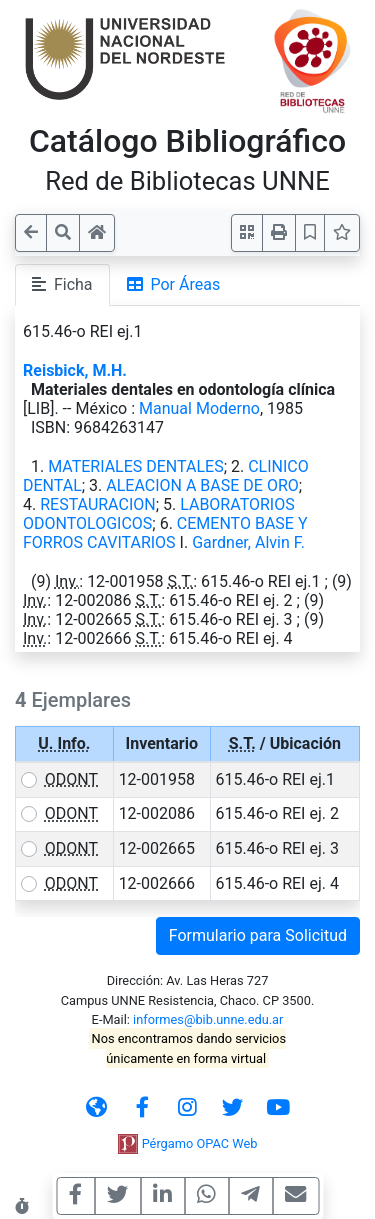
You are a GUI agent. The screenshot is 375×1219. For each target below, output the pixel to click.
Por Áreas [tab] (174, 284)
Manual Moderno (199, 408)
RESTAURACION (97, 504)
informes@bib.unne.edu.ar (208, 1019)
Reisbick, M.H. (75, 370)
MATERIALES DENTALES (136, 466)
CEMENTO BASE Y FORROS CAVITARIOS (165, 533)
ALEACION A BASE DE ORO (202, 485)
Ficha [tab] (62, 284)
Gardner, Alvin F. (248, 542)
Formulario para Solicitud (258, 935)
